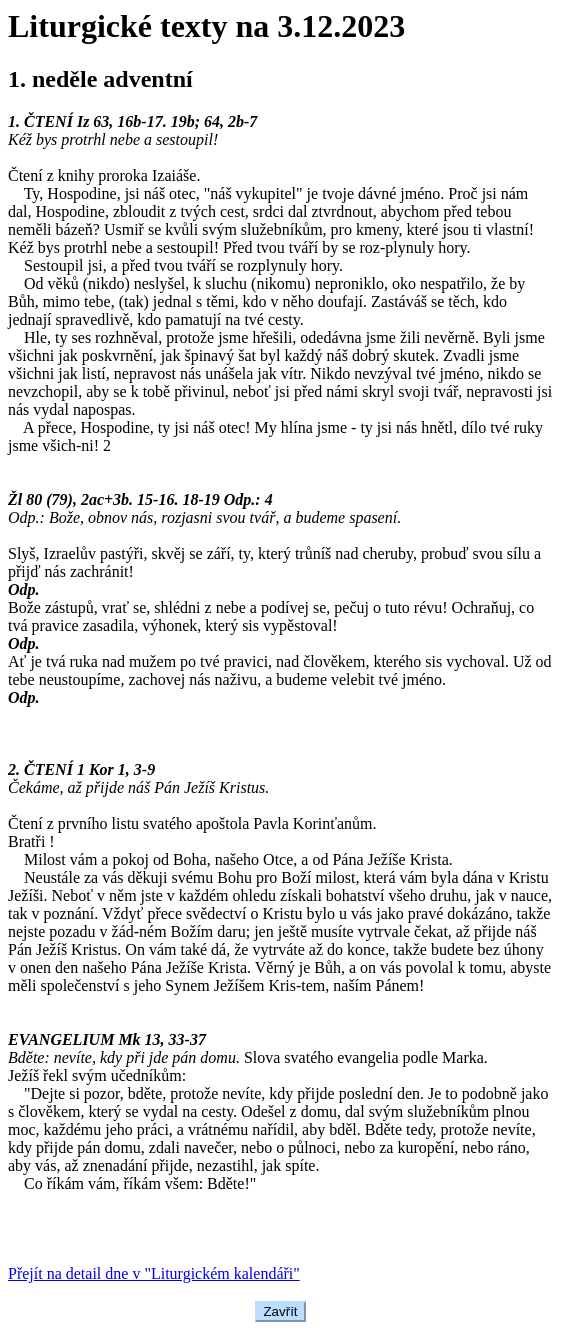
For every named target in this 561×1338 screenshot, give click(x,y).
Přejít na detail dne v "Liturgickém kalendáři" (154, 1273)
